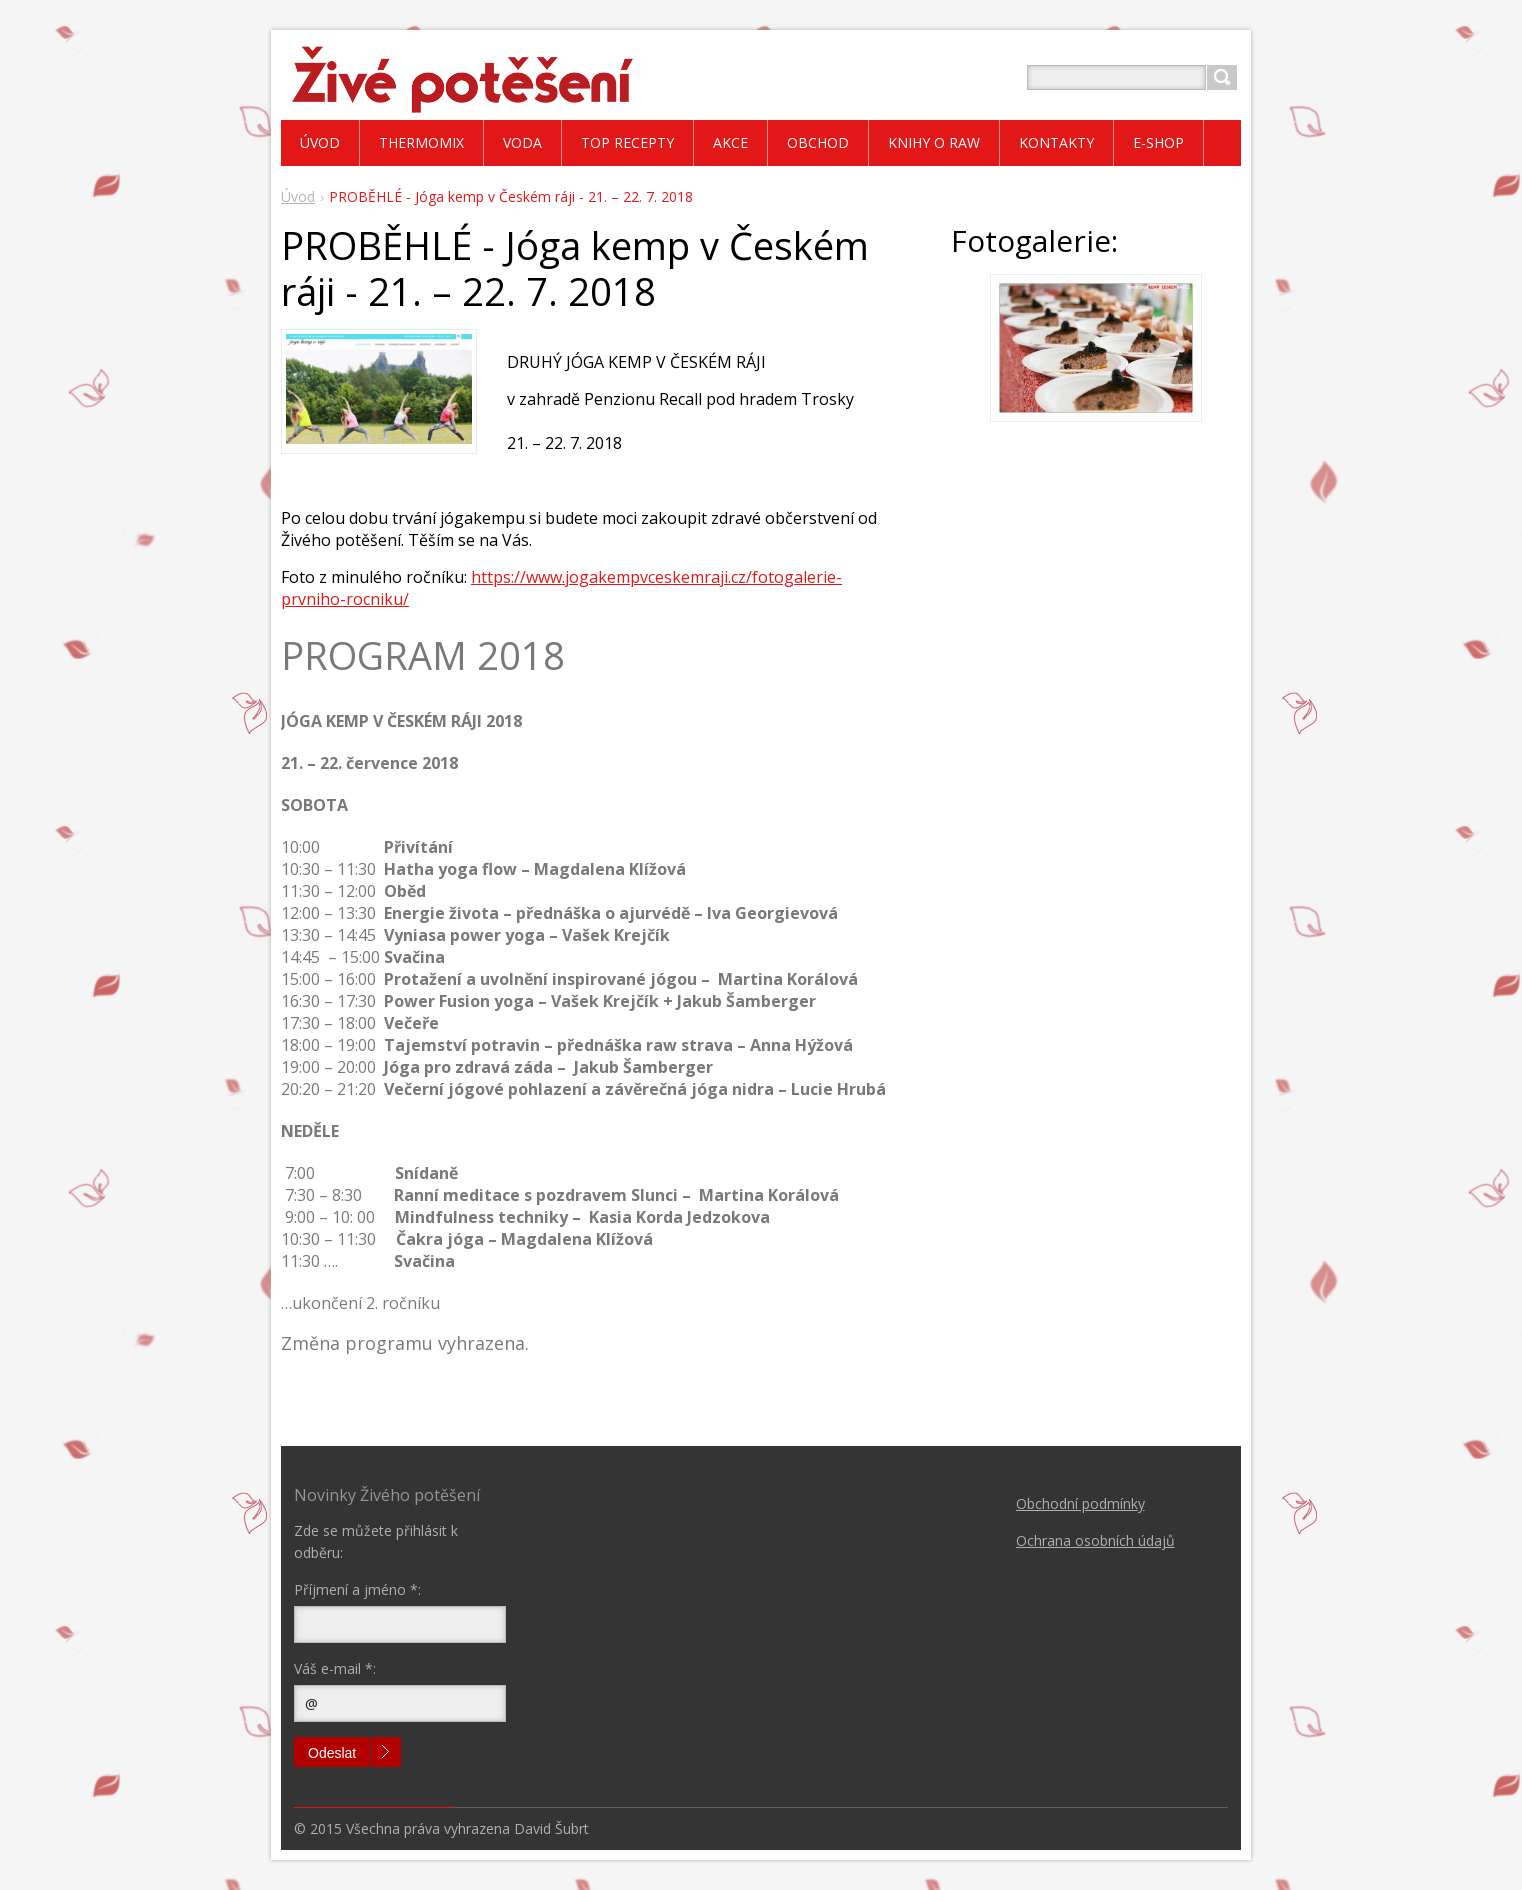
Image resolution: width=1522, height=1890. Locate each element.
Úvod (298, 196)
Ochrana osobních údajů (1095, 1540)
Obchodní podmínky (1080, 1503)
